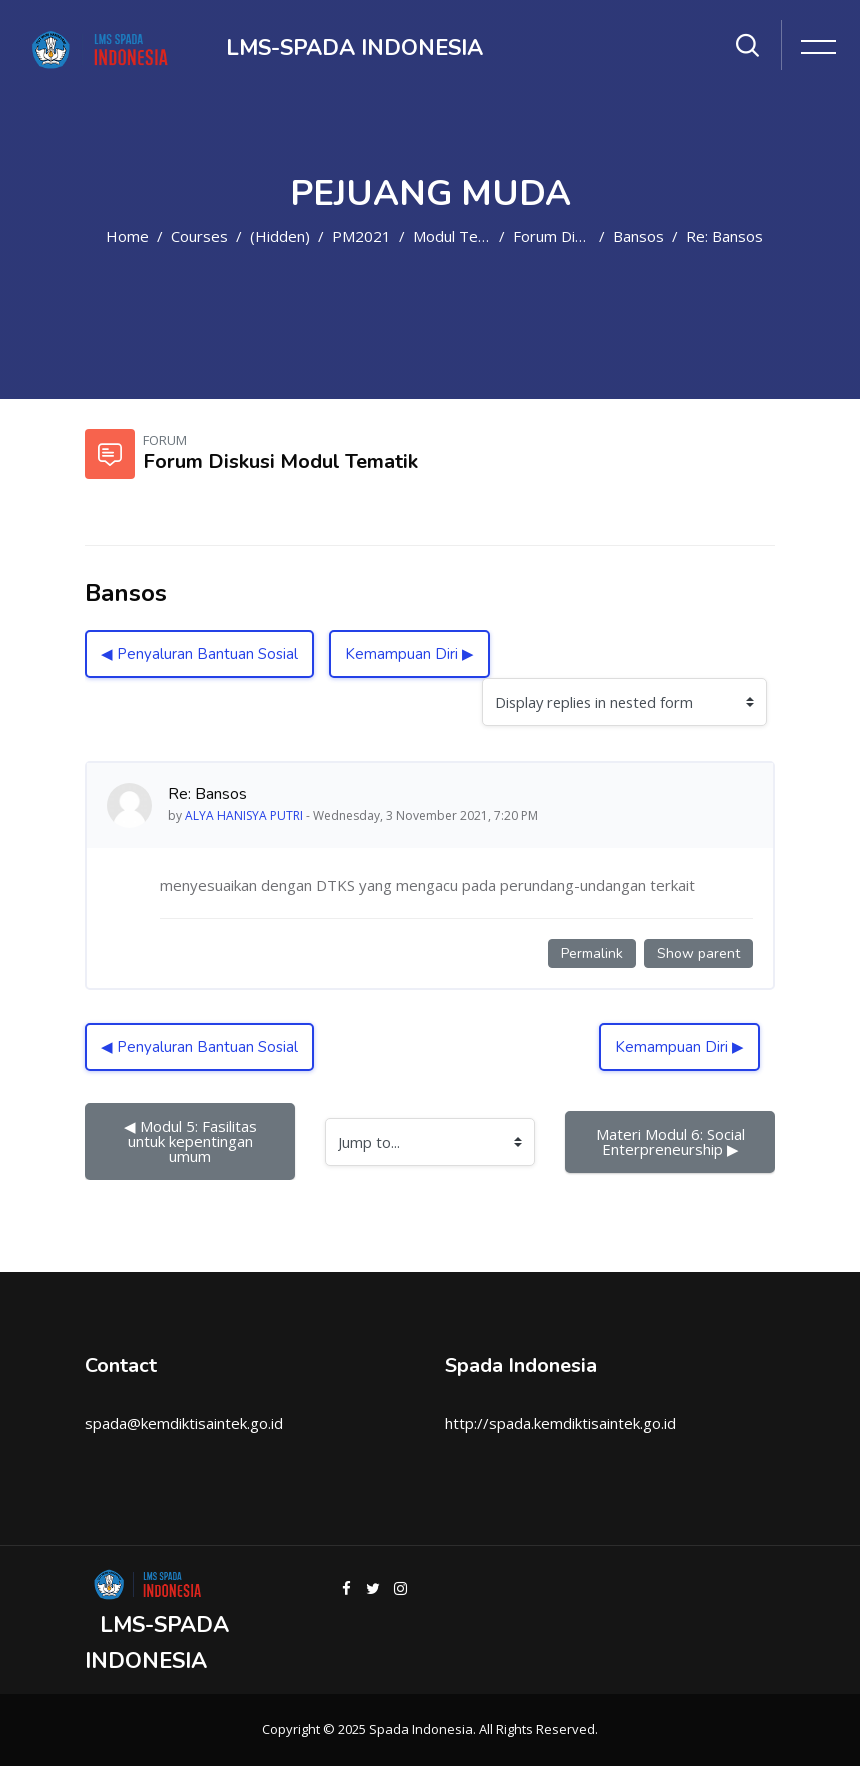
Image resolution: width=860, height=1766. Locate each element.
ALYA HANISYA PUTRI (244, 815)
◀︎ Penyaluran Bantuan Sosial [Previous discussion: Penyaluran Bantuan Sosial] (199, 654)
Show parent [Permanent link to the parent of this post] (698, 953)
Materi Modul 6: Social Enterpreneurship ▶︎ (672, 1141)
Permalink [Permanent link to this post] (592, 953)
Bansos (638, 236)
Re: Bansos (724, 236)
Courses (199, 236)
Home (127, 236)
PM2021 (361, 236)
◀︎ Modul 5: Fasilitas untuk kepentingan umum (192, 1141)
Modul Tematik (464, 236)
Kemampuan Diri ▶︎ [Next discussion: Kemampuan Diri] (409, 654)
